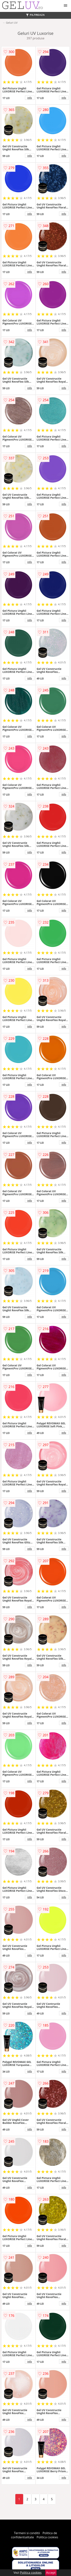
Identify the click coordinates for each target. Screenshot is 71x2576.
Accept (51, 2573)
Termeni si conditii (27, 2533)
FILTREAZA (35, 14)
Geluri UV (12, 22)
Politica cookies (47, 2537)
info (29, 97)
